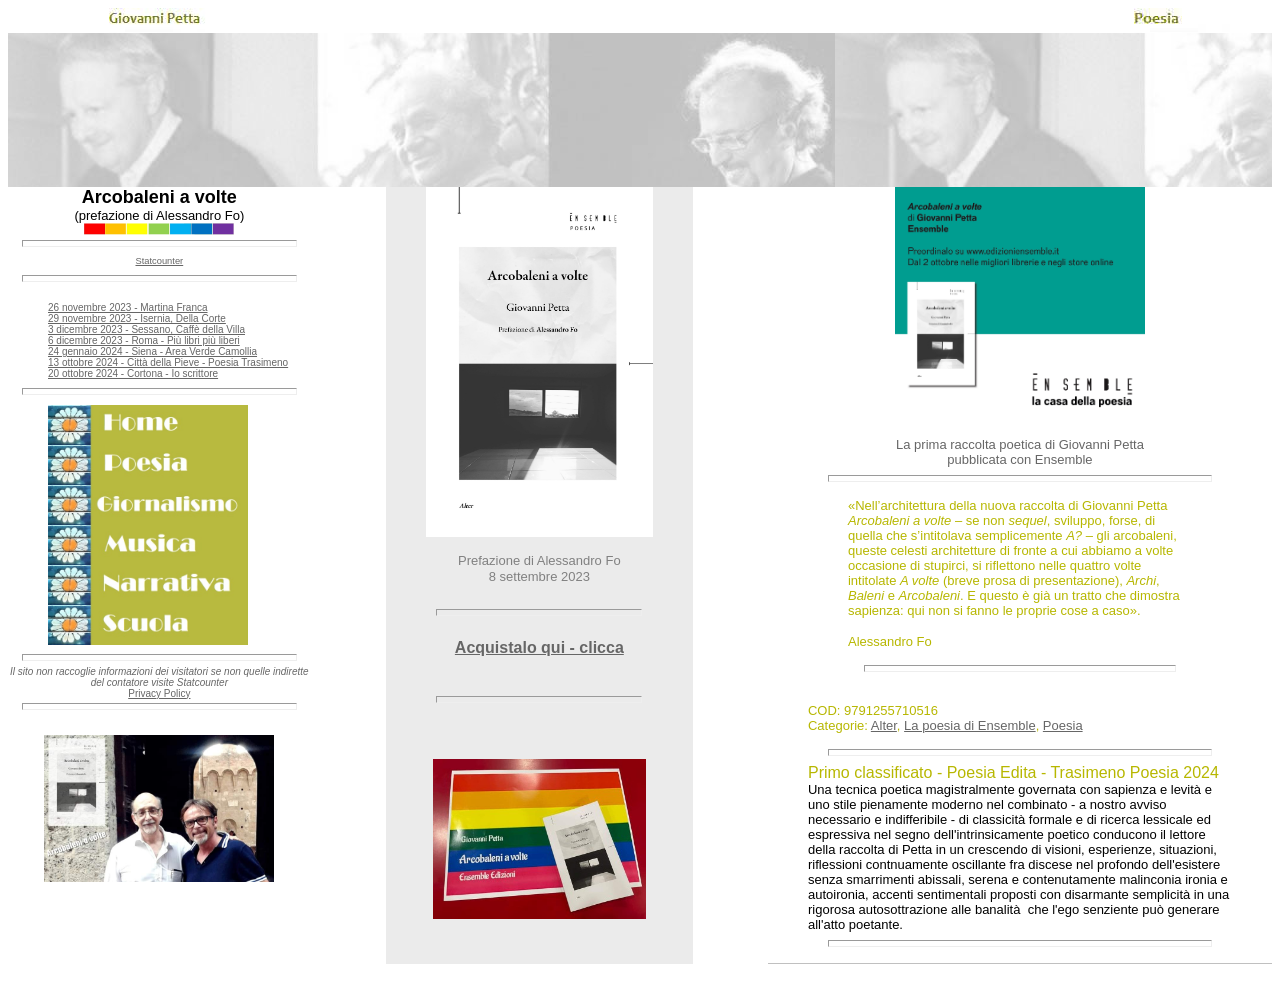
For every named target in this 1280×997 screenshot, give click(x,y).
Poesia (1063, 725)
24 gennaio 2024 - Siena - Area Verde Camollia (152, 351)
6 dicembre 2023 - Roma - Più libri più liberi (144, 340)
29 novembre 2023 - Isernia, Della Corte (137, 318)
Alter (884, 725)
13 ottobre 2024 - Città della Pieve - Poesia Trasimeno (168, 362)
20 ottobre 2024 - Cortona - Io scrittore (133, 373)
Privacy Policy (159, 693)
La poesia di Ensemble (970, 725)
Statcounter (159, 261)
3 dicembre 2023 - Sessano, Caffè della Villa (146, 329)
